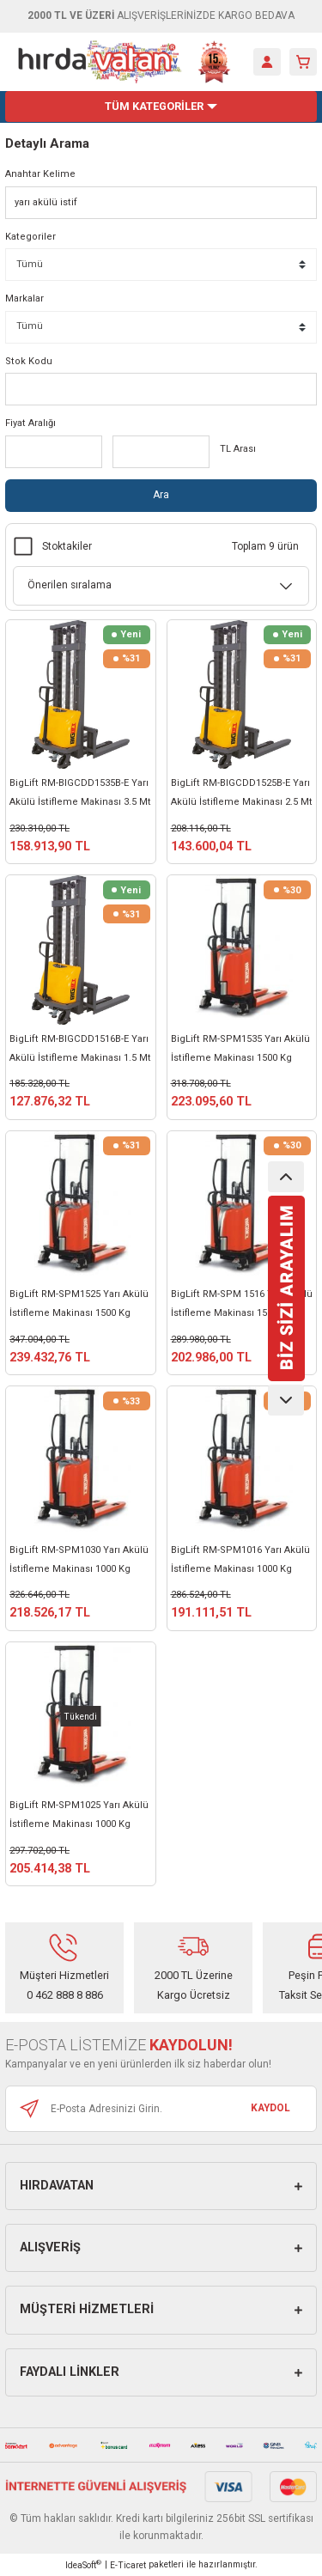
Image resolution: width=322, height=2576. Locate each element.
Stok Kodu (28, 361)
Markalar (24, 298)
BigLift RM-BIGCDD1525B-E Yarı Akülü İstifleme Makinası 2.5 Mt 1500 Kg (242, 794)
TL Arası (238, 448)
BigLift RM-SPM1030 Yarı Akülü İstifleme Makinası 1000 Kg (79, 1559)
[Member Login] (267, 62)
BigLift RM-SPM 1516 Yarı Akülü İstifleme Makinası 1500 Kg (242, 1303)
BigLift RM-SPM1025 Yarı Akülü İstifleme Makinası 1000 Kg (79, 1815)
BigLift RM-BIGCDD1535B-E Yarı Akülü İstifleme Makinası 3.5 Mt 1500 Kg (80, 794)
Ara (161, 495)
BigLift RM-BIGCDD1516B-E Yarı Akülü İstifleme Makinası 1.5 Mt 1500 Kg (80, 1050)
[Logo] (124, 61)
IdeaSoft (83, 2564)
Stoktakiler (67, 546)
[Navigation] (161, 106)
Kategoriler (30, 236)
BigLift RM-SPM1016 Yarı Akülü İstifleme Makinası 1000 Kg (240, 1559)
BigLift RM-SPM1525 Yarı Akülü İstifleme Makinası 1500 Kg (79, 1303)
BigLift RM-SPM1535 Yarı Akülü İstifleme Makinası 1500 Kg (240, 1048)
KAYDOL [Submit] (270, 2108)
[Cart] (303, 62)
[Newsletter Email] (161, 2109)
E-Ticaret (128, 2565)
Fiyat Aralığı (30, 423)
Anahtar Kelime (40, 174)
